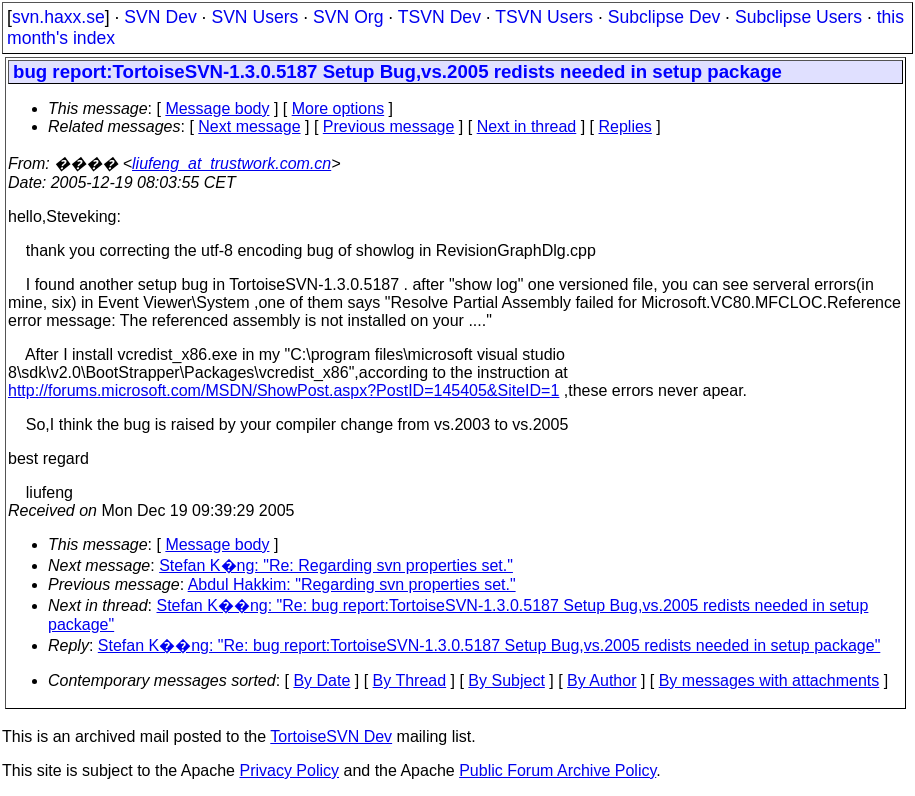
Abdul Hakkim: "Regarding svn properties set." (352, 584)
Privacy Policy (289, 770)
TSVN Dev (439, 17)
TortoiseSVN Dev (331, 736)
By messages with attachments (769, 680)
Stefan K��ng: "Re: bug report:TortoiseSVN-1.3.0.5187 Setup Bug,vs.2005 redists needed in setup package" (489, 645)
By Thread (410, 680)
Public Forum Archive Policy (557, 770)
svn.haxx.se (58, 17)
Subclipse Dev (664, 17)
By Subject (506, 680)
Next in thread (527, 126)
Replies (625, 126)
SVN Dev (160, 17)
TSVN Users (544, 17)
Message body (217, 108)
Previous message (389, 126)
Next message (249, 126)
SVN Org (348, 17)
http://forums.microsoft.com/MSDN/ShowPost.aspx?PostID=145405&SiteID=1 (283, 390)
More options (338, 108)
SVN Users (254, 17)
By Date (321, 680)
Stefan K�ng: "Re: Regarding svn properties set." (336, 565)
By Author (601, 680)
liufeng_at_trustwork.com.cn (231, 163)
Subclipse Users (798, 17)
